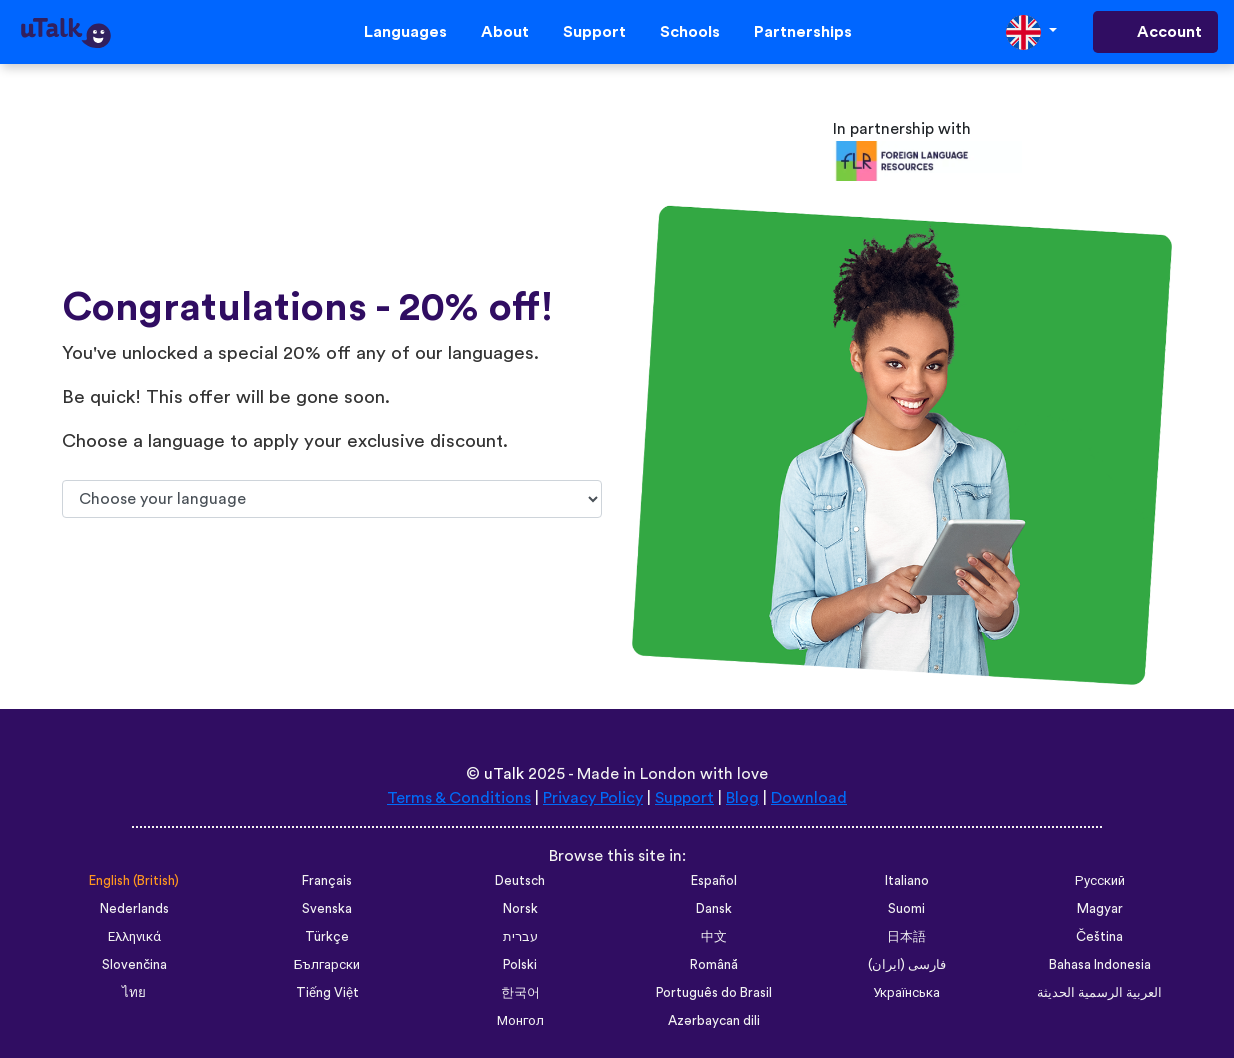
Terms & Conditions (459, 798)
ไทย (134, 993)
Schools (690, 32)
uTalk (504, 774)
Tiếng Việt (327, 993)
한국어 (520, 993)
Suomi (906, 909)
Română (714, 965)
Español (714, 881)
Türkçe (327, 937)
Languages (405, 32)
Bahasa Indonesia (1100, 965)
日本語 (906, 937)
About (505, 32)
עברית (520, 937)
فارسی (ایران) (907, 965)
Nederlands (134, 909)
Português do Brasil (714, 993)
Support (594, 32)
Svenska (327, 909)
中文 (714, 937)
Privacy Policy (593, 798)
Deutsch (520, 881)
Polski (520, 965)
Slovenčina (134, 965)
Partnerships (803, 32)
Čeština (1099, 937)
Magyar (1100, 909)
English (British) (134, 881)
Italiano (907, 881)
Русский (1100, 881)
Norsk (520, 909)
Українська (906, 993)
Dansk (714, 909)
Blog (742, 798)
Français (327, 881)
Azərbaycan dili (714, 1021)
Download (809, 798)
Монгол (520, 1021)
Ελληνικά (134, 937)
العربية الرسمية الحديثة (1099, 993)
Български (327, 965)
